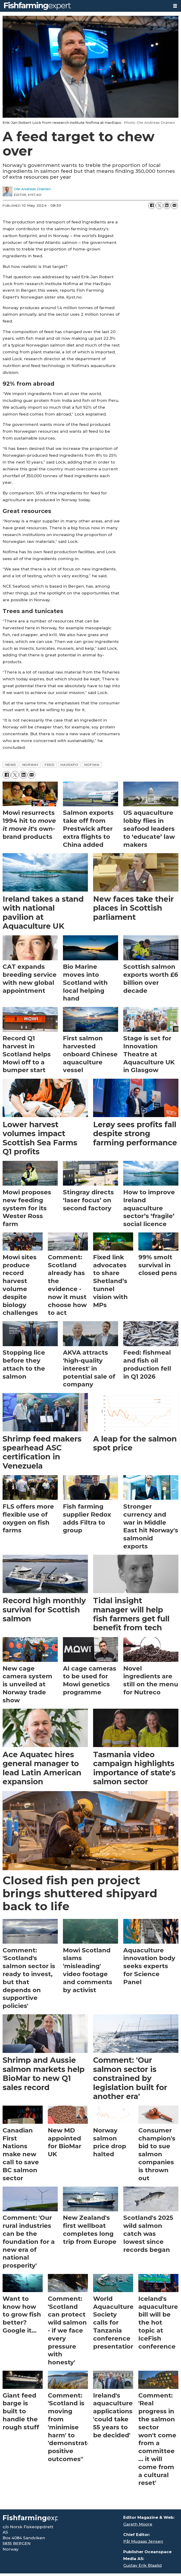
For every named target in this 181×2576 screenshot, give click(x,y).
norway (30, 765)
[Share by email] (174, 205)
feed (49, 765)
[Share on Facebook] (151, 205)
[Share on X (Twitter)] (159, 205)
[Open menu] (175, 6)
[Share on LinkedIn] (166, 205)
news (10, 765)
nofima (91, 765)
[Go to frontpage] (84, 6)
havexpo (69, 765)
